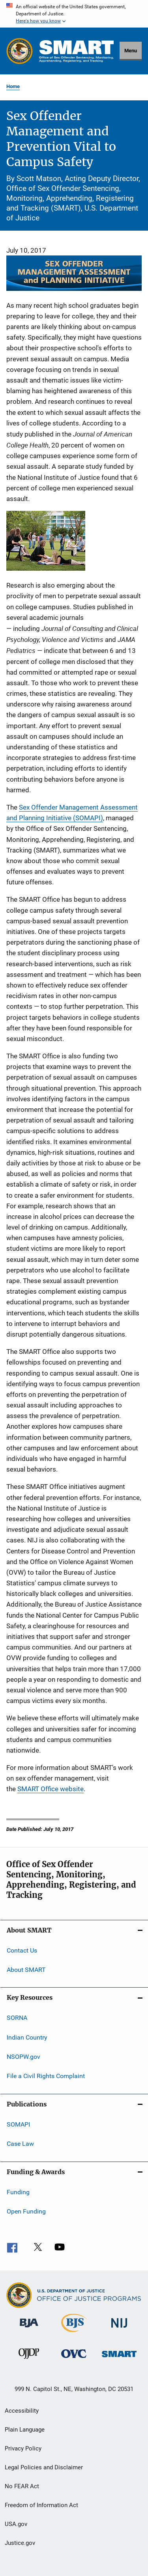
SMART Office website (50, 1789)
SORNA (17, 2017)
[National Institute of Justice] (119, 2329)
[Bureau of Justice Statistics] (74, 2333)
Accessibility (22, 2410)
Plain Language (25, 2429)
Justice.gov (20, 2542)
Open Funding (26, 2211)
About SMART (26, 1969)
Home (13, 86)
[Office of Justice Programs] (19, 51)
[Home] (76, 51)
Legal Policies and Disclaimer (44, 2467)
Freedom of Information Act (41, 2505)
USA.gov (16, 2524)
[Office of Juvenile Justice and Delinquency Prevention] (29, 2360)
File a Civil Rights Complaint (46, 2076)
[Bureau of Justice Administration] (29, 2329)
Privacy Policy (23, 2448)
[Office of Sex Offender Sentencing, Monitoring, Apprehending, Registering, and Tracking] (119, 2358)
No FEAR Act (22, 2486)
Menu (130, 51)
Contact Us (22, 1950)
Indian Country (27, 2037)
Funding (18, 2191)
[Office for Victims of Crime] (73, 2359)
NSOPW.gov (23, 2056)
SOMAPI (18, 2124)
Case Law (20, 2143)
